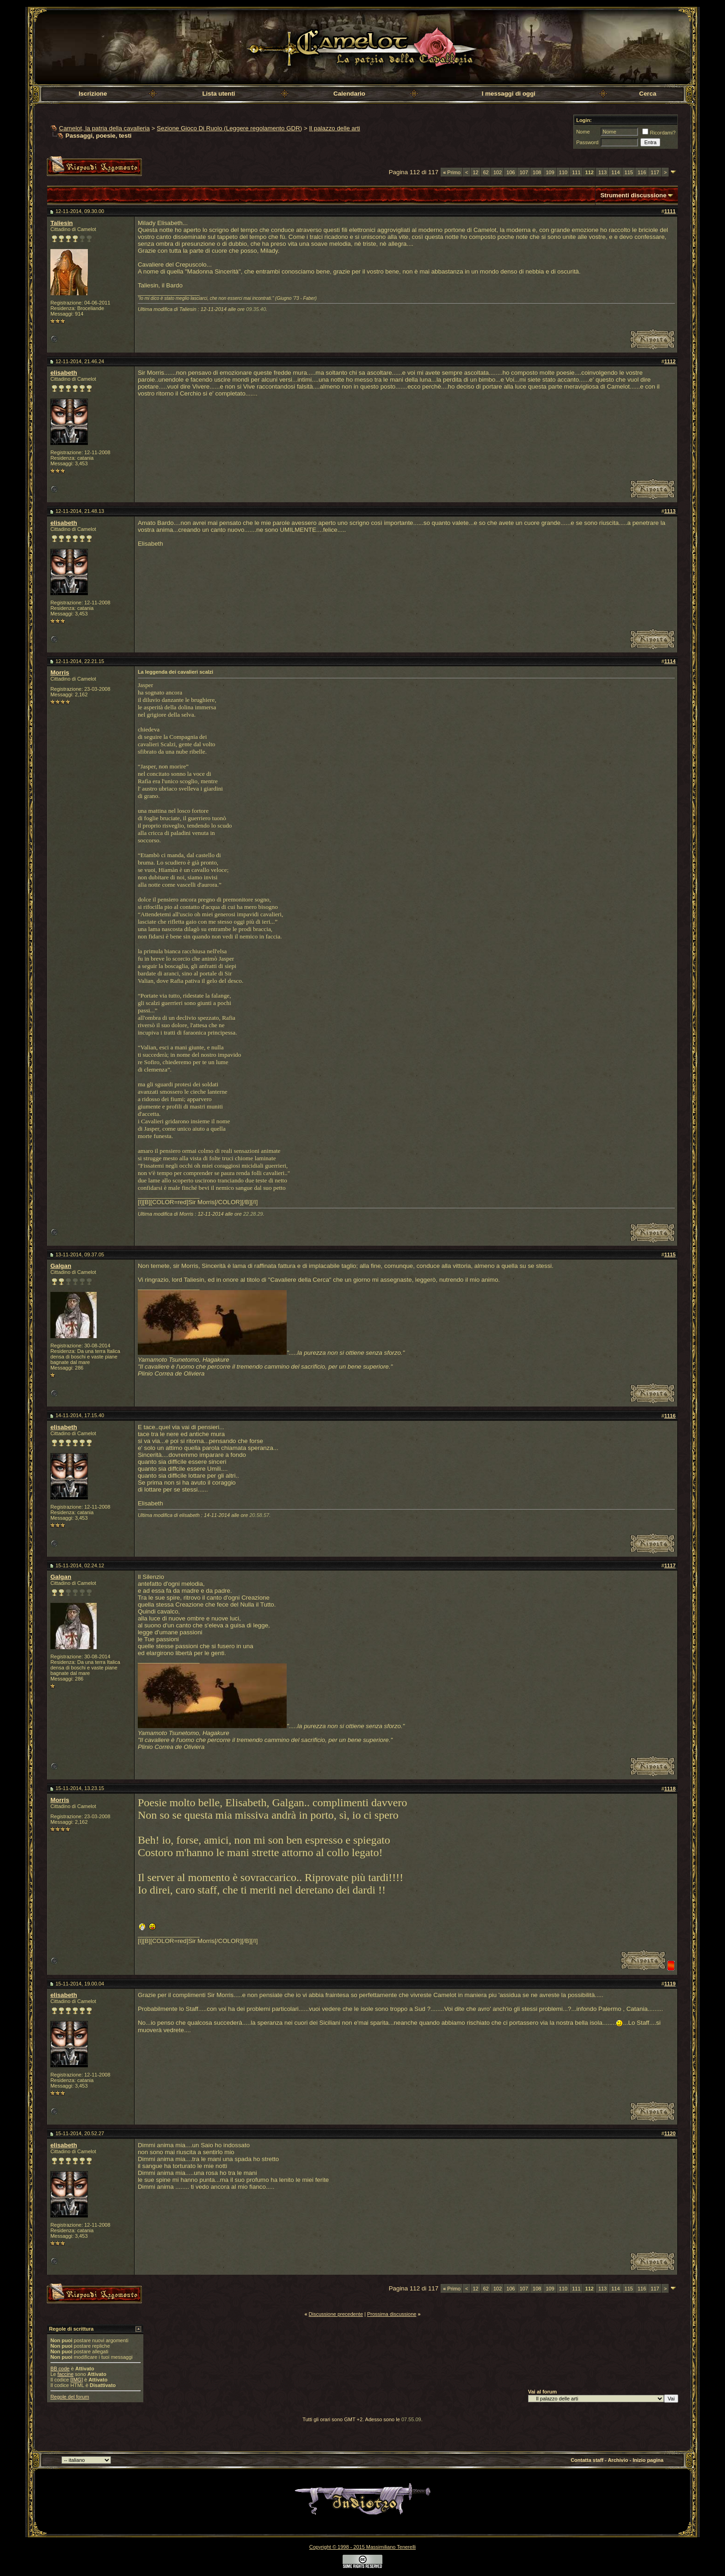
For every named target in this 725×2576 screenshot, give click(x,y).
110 (563, 172)
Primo (452, 172)
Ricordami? (659, 132)
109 (550, 172)
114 (615, 172)
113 (602, 172)
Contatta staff (587, 2460)
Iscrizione (93, 93)
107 (524, 172)
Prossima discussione (391, 2314)
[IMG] (76, 2379)
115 (629, 172)
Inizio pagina (648, 2460)
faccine (65, 2374)
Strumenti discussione (633, 195)
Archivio (618, 2460)
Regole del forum (69, 2396)
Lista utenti (218, 93)
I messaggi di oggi (508, 93)
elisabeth (63, 372)
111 (576, 172)
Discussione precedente (336, 2314)
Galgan (60, 1265)
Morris (59, 672)
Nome (583, 131)
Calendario (349, 93)
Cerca (647, 93)
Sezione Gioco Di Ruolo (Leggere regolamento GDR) (229, 128)
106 (510, 172)
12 (476, 172)
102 (497, 172)
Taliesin (61, 222)
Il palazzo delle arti (334, 128)
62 (486, 172)
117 (655, 172)
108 (537, 172)
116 (642, 172)
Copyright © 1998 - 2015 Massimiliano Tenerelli (362, 2547)
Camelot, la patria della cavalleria (104, 128)
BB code (60, 2368)
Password (587, 142)
